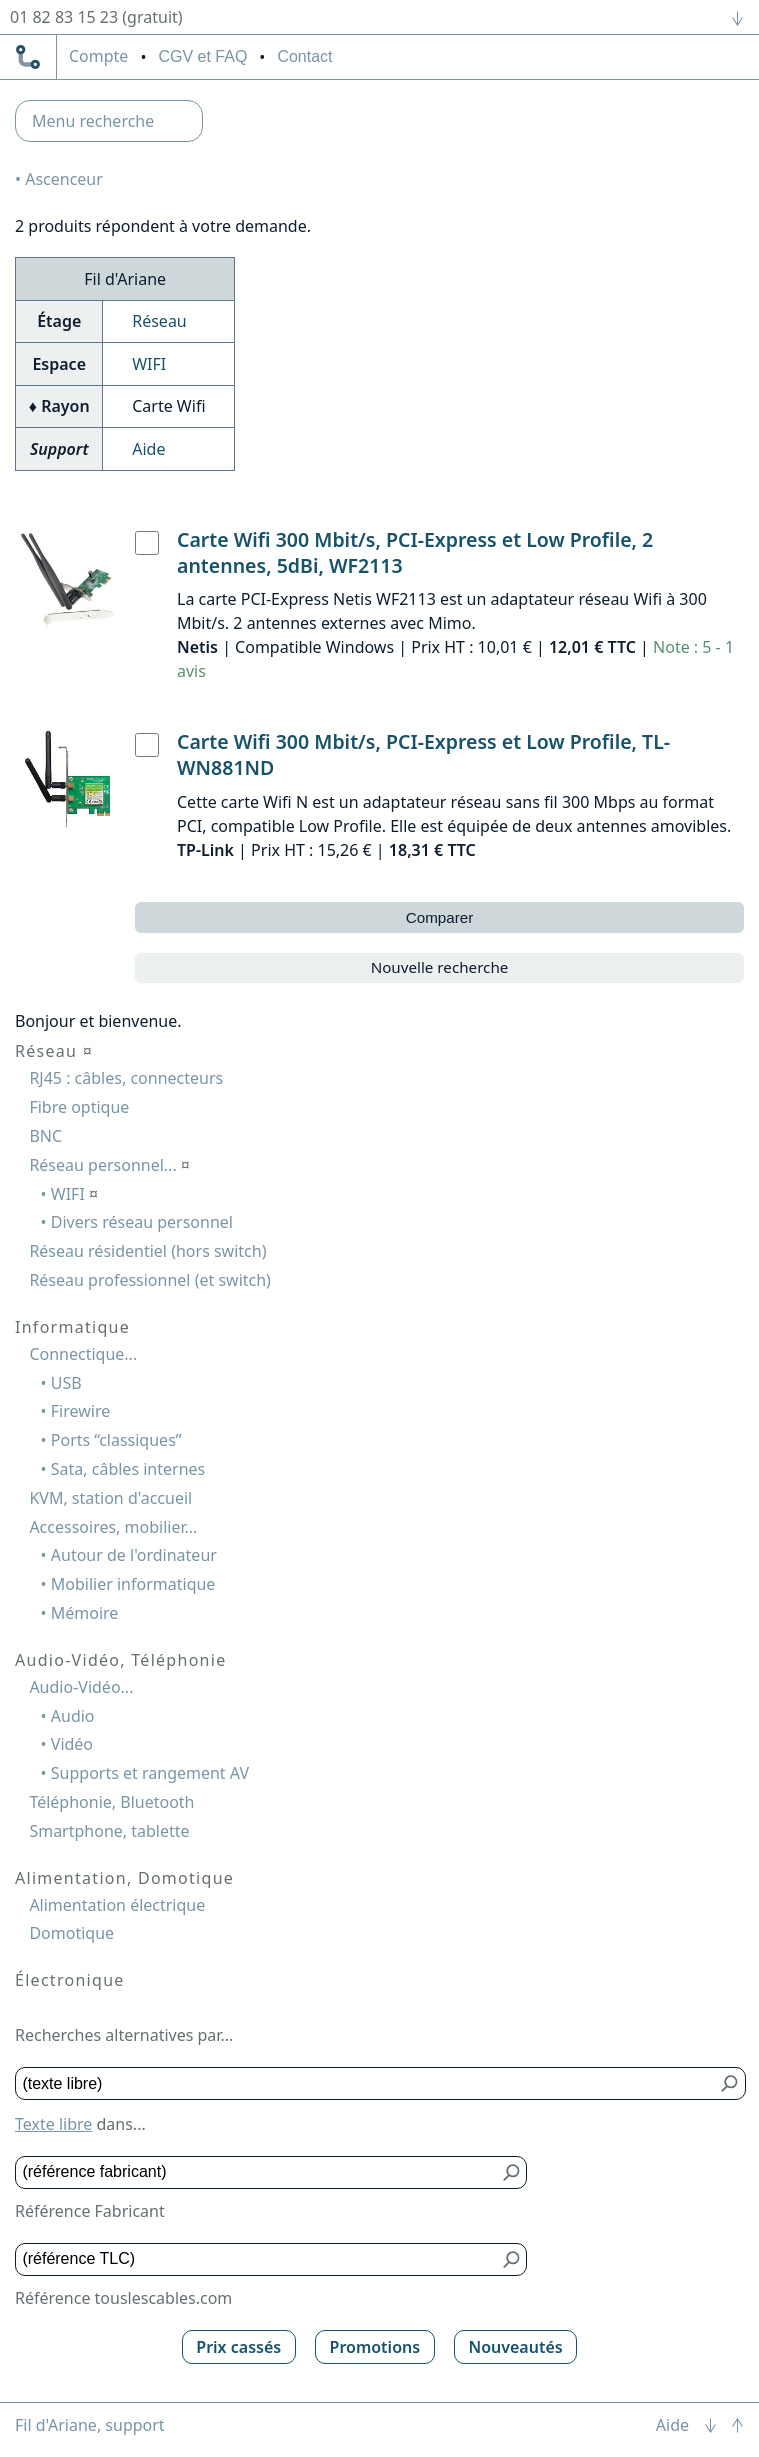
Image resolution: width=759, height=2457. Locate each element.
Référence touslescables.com (123, 2298)
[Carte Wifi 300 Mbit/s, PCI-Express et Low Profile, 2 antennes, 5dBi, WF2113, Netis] (147, 543)
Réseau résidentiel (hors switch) (147, 1251)
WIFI (149, 364)
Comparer (440, 917)
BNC (45, 1136)
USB (66, 1383)
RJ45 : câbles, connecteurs (126, 1078)
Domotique (71, 1933)
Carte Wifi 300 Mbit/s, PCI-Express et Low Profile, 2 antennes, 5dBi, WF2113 (415, 552)
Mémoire (85, 1613)
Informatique (72, 1327)
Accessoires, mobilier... (113, 1527)
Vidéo (72, 1744)
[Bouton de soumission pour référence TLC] (511, 2259)
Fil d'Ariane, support (90, 2425)
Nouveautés (515, 2347)
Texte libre (53, 2124)
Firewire (80, 1411)
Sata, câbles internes (128, 1469)
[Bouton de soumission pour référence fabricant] (511, 2172)
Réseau (159, 321)
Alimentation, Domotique (124, 1878)
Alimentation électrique (117, 1905)
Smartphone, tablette (109, 1831)
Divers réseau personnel (142, 1222)
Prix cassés (238, 2347)
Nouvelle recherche (440, 967)
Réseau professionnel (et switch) (150, 1280)
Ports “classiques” (116, 1440)
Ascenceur (64, 179)
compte (98, 57)
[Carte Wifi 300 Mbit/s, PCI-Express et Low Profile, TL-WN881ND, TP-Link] (147, 745)
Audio (73, 1716)
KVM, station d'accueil (110, 1498)
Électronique (70, 1980)
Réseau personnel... (109, 1165)
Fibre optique (79, 1107)
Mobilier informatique (133, 1584)
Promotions (375, 2347)
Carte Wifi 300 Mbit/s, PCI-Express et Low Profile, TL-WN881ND (423, 754)
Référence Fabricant (90, 2211)
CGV (202, 56)
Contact (304, 56)
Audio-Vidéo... (81, 1687)
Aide (148, 449)
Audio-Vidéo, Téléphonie (120, 1660)
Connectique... (83, 1354)
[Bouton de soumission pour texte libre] (730, 2083)
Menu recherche (93, 121)
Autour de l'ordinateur (134, 1555)
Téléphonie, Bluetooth (111, 1802)
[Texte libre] (366, 2083)
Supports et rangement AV (150, 1773)
